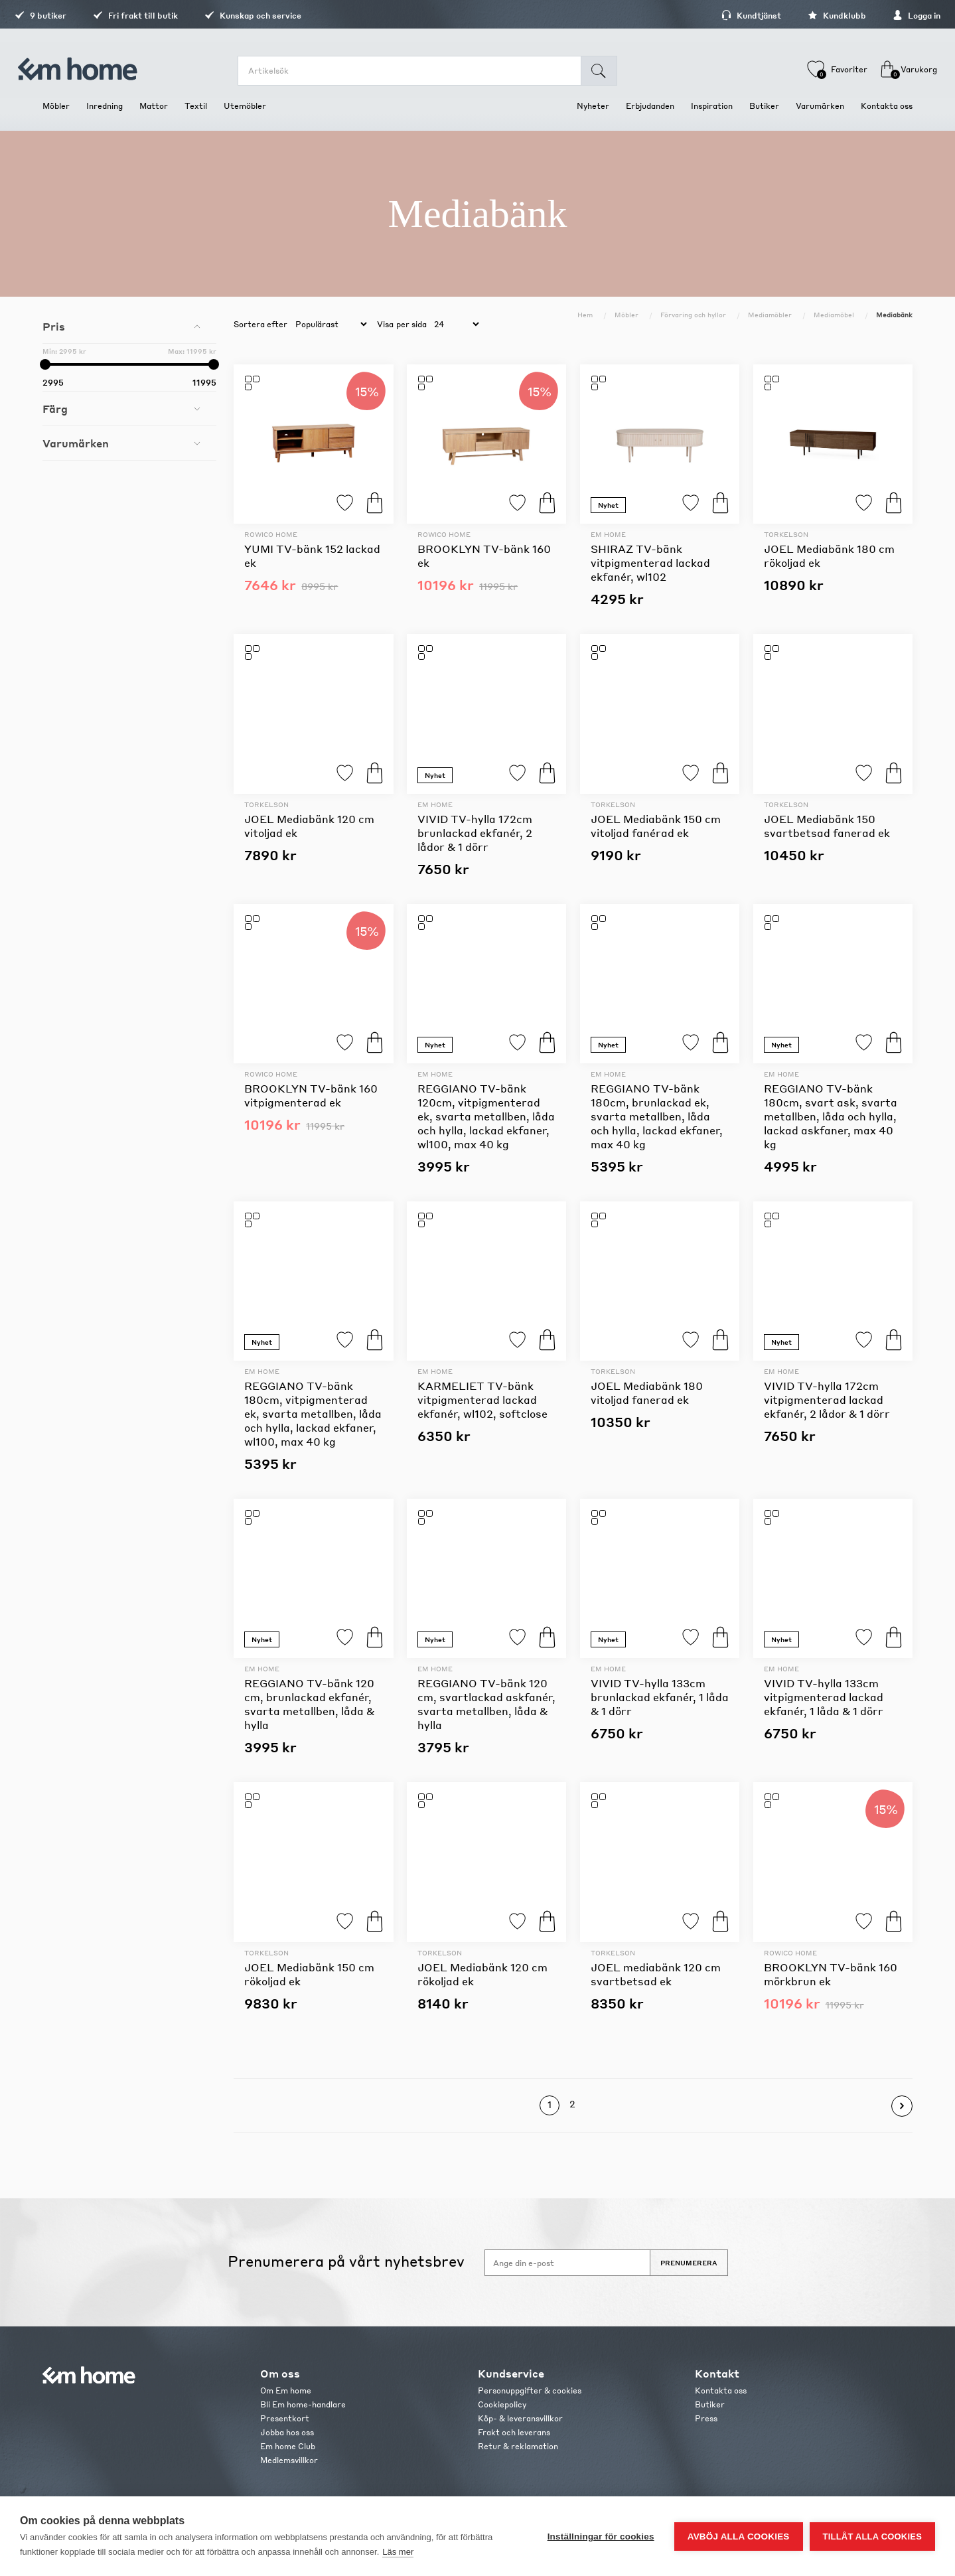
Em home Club (287, 2446)
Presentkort (284, 2418)
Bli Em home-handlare (303, 2404)
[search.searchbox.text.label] (416, 71)
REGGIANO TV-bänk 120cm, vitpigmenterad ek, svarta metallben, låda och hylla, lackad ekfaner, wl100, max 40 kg (486, 1116)
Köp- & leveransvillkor (520, 2418)
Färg (55, 409)
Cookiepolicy (502, 2404)
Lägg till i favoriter (345, 503)
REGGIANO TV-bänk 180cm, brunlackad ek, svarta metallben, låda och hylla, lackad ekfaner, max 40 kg (657, 1116)
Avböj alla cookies (739, 2536)
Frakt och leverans (514, 2432)
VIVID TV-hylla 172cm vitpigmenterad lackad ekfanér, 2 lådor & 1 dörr (827, 1399)
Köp (375, 503)
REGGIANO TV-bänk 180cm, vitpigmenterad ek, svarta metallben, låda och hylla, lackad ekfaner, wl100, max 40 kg (313, 1413)
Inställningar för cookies (601, 2536)
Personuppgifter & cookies (529, 2390)
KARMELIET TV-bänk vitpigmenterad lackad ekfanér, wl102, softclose (482, 1399)
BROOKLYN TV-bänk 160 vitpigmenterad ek (311, 1095)
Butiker (710, 2404)
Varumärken (75, 443)
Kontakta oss (721, 2390)
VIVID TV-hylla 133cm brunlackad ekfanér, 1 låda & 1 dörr (660, 1697)
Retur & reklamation (518, 2446)
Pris (53, 326)
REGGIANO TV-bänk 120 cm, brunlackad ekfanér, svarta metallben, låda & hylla (309, 1704)
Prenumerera (688, 2263)
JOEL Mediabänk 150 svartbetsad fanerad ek (827, 826)
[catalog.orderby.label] (329, 325)
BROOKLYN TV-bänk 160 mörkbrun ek (830, 1974)
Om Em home (285, 2390)
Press (706, 2418)
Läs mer (397, 2552)
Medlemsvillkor (289, 2460)
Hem (585, 315)
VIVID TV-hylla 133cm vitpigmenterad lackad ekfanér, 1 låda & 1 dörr (823, 1697)
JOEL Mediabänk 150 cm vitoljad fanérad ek (656, 826)
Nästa (902, 2106)
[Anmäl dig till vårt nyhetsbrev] (567, 2262)
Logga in (889, 16)
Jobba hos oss (287, 2432)
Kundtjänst (723, 16)
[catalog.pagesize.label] (454, 325)
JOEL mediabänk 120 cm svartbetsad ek (656, 1974)
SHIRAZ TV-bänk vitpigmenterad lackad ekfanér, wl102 (650, 562)
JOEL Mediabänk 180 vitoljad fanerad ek (647, 1392)
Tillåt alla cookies (872, 2536)
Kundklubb (809, 16)
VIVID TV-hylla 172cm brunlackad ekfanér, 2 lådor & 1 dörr (474, 833)
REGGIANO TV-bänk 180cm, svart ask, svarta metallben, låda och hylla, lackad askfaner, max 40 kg (830, 1116)
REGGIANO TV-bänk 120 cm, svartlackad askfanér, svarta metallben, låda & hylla (486, 1704)
